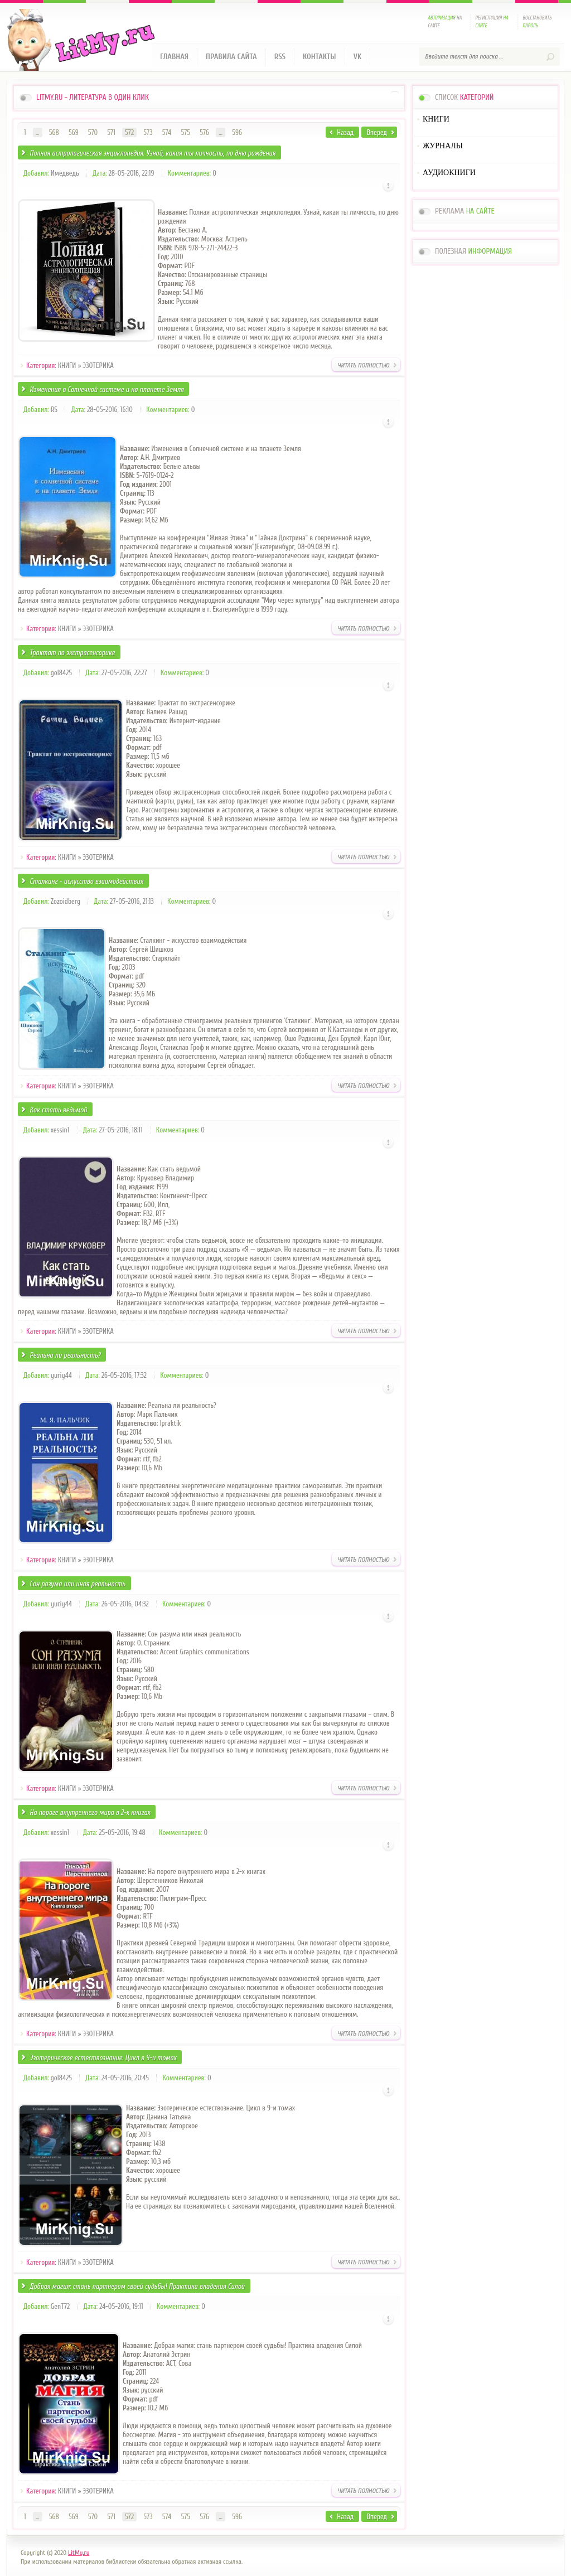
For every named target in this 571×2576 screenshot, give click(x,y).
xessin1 (60, 1130)
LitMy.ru (78, 2552)
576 (204, 132)
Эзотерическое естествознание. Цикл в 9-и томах (103, 2058)
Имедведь (65, 173)
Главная (174, 56)
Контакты (319, 56)
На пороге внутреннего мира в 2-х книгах (90, 1812)
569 (74, 132)
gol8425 (61, 673)
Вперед (377, 132)
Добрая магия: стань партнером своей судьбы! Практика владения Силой (137, 2286)
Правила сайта (231, 56)
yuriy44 (61, 1375)
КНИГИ (67, 365)
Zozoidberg (65, 901)
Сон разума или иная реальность (77, 1584)
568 (54, 132)
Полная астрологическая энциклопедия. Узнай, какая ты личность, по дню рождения (152, 153)
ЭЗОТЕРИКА (98, 365)
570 (93, 132)
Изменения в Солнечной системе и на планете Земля (106, 389)
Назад (345, 132)
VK (358, 56)
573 (147, 132)
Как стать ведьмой (58, 1110)
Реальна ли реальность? (65, 1355)
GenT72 (60, 2306)
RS (54, 409)
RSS (280, 56)
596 (237, 132)
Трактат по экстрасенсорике (72, 652)
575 (185, 132)
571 (111, 132)
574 (166, 132)
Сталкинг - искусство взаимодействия (86, 881)
